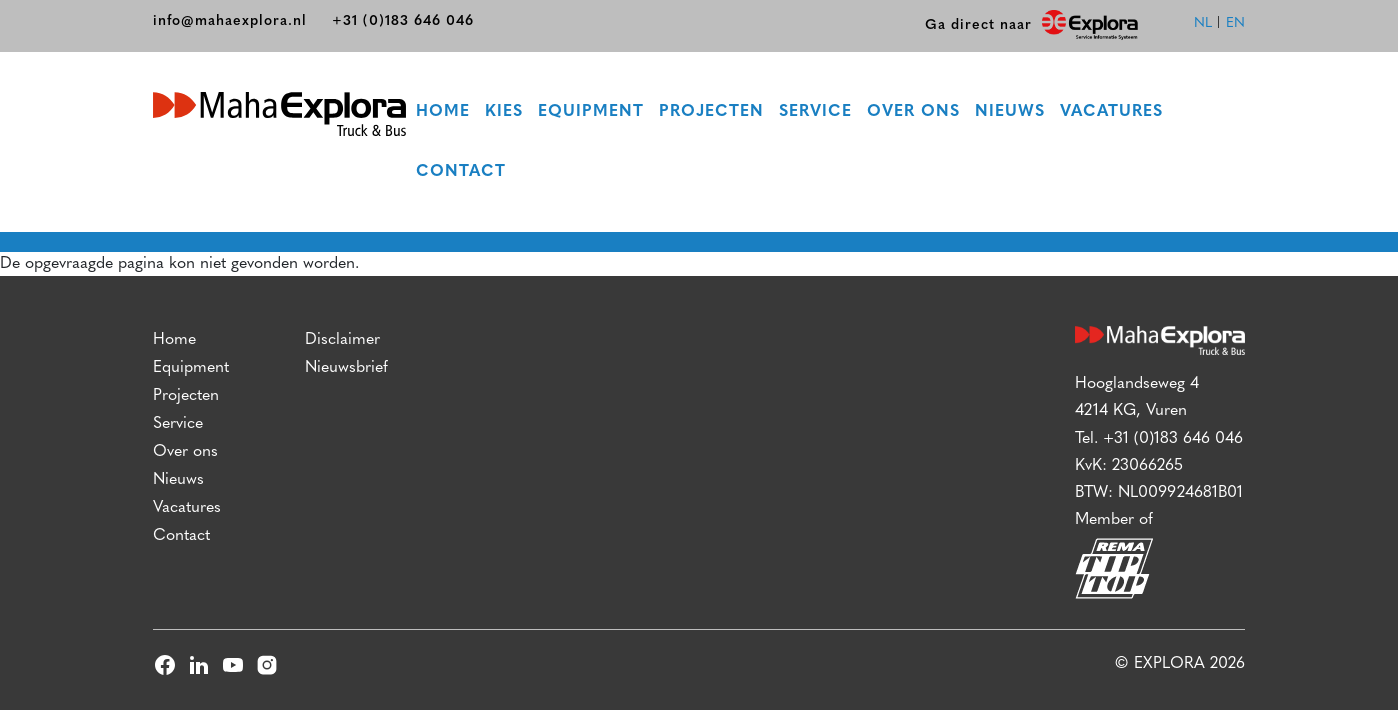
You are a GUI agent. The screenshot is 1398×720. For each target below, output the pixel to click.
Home (443, 112)
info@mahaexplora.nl (230, 21)
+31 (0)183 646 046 (403, 21)
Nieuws (1010, 112)
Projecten (711, 112)
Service (815, 112)
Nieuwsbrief (346, 368)
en (1235, 23)
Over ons (913, 112)
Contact (461, 172)
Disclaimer (342, 340)
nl (1203, 23)
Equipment (591, 112)
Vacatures (1111, 112)
